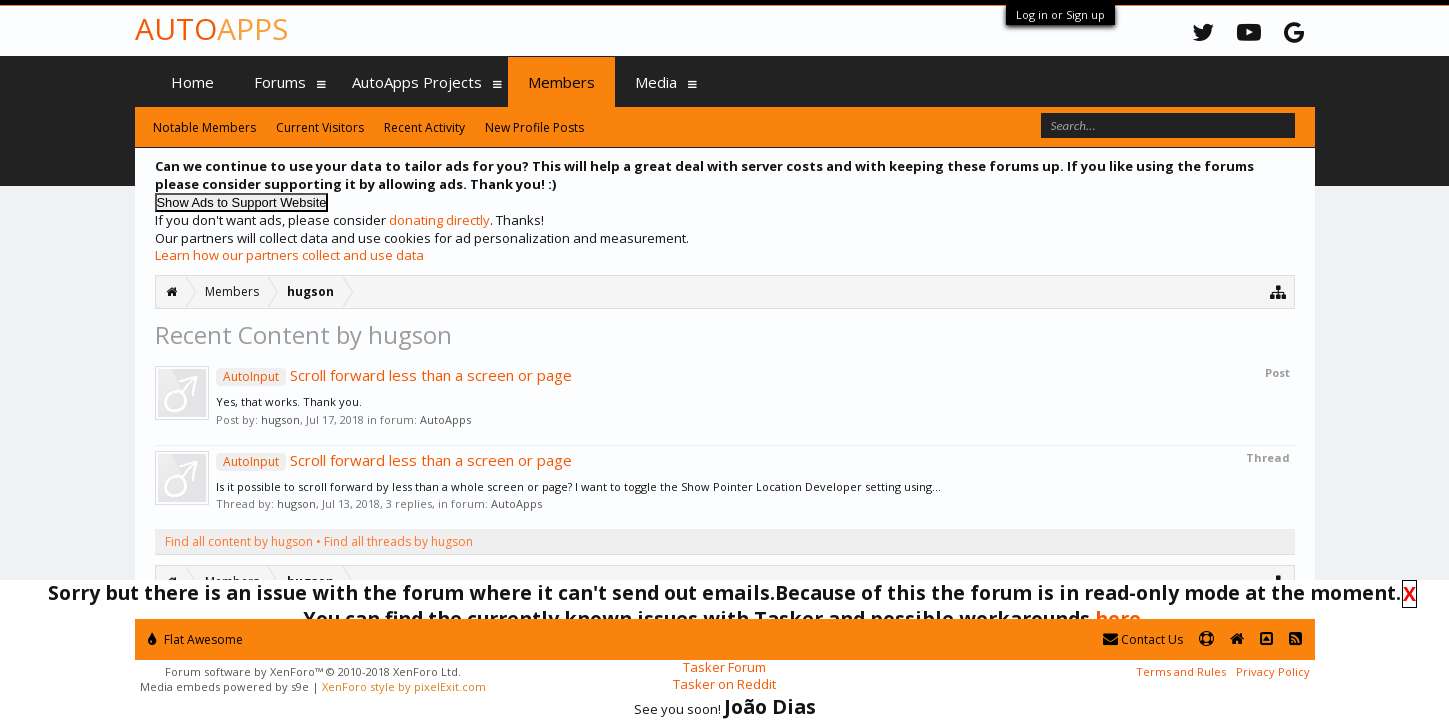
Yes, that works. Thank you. (289, 401)
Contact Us (1143, 639)
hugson (280, 419)
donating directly (439, 220)
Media (656, 82)
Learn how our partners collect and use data (289, 255)
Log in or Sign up (1060, 14)
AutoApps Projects (417, 82)
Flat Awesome (195, 639)
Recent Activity (424, 127)
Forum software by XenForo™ (313, 671)
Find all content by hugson (239, 541)
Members (561, 82)
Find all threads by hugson (398, 541)
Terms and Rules (1181, 671)
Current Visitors (320, 127)
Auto (211, 28)
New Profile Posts (534, 127)
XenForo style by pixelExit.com (404, 686)
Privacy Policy (1273, 671)
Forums (280, 82)
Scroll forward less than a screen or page (394, 375)
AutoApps (445, 419)
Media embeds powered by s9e (224, 686)
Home (192, 82)
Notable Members (204, 127)
